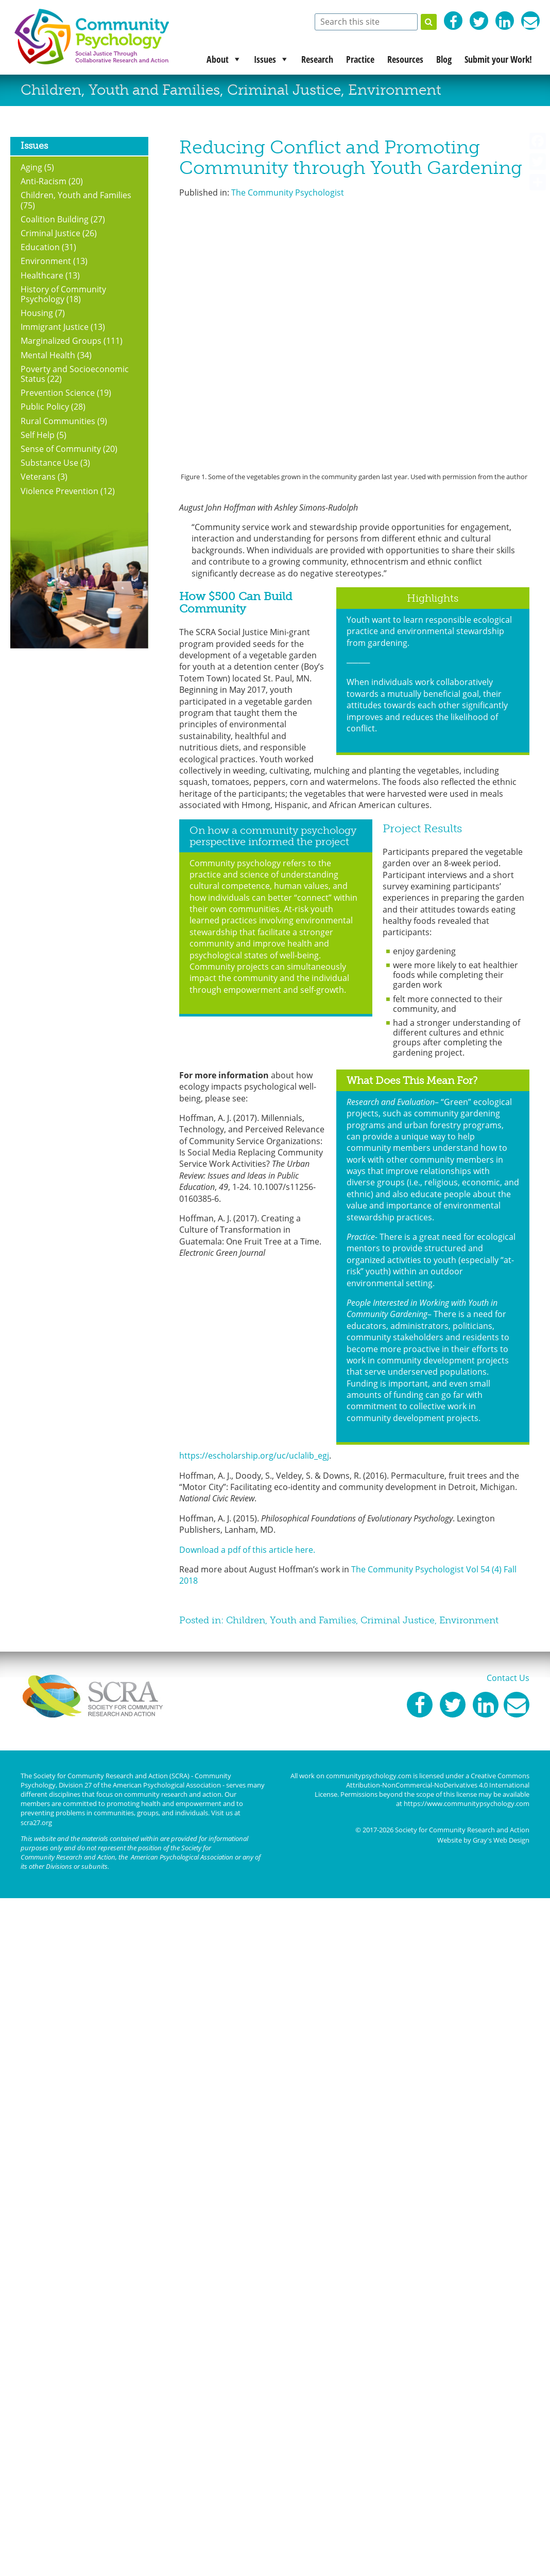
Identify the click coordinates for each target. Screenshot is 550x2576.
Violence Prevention (59, 491)
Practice (360, 59)
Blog (444, 59)
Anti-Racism (43, 181)
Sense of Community (61, 448)
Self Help (38, 435)
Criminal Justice (284, 89)
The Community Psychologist (287, 192)
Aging (31, 167)
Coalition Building (55, 219)
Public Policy (45, 406)
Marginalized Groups (61, 340)
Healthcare (42, 275)
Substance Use (49, 462)
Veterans (38, 476)
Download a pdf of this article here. (247, 1549)
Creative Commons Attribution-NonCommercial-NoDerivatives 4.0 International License (422, 1785)
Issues (265, 59)
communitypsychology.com (368, 1775)
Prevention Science (58, 392)
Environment (394, 89)
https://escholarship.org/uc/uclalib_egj (254, 1455)
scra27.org (36, 1822)
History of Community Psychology (63, 294)
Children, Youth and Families (120, 89)
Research (317, 59)
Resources (405, 59)
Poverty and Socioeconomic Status (75, 373)
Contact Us (508, 1678)
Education (40, 247)
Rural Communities (58, 421)
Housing (37, 313)
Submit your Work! (498, 59)
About (218, 59)
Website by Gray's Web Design (483, 1840)
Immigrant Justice (55, 326)
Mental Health (48, 355)
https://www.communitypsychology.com (466, 1803)
